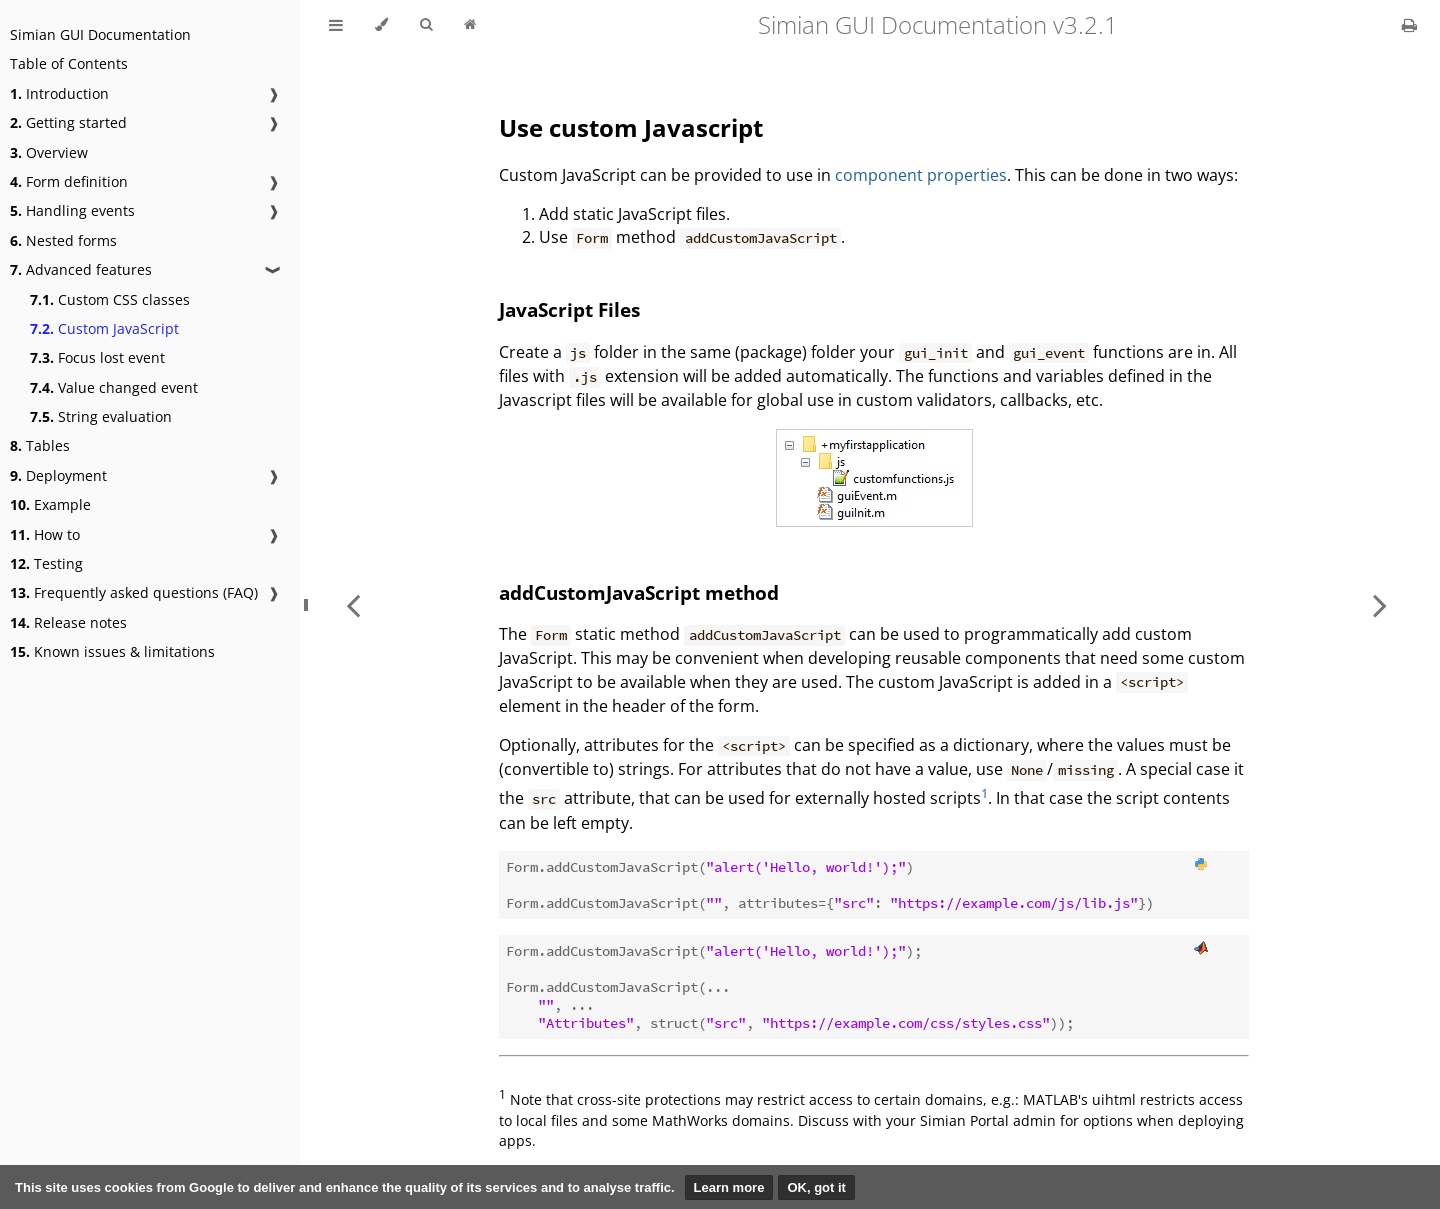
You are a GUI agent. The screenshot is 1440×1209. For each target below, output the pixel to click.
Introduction (59, 93)
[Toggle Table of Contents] (336, 25)
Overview (49, 152)
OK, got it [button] (816, 1187)
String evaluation (101, 416)
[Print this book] (1409, 25)
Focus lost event (97, 357)
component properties (921, 175)
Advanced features (81, 269)
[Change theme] (381, 25)
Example (50, 504)
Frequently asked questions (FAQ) (134, 592)
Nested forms (63, 240)
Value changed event (114, 387)
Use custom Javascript (631, 127)
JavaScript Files (569, 309)
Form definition (69, 181)
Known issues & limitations (112, 651)
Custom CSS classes (110, 299)
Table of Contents (69, 63)
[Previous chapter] (353, 604)
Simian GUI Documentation (100, 34)
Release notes (68, 622)
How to (45, 534)
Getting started (68, 122)
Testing (46, 563)
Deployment (58, 475)
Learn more (729, 1187)
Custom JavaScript (104, 328)
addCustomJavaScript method (639, 592)
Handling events (72, 210)
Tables (40, 445)
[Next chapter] (1380, 604)
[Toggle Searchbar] (426, 25)
